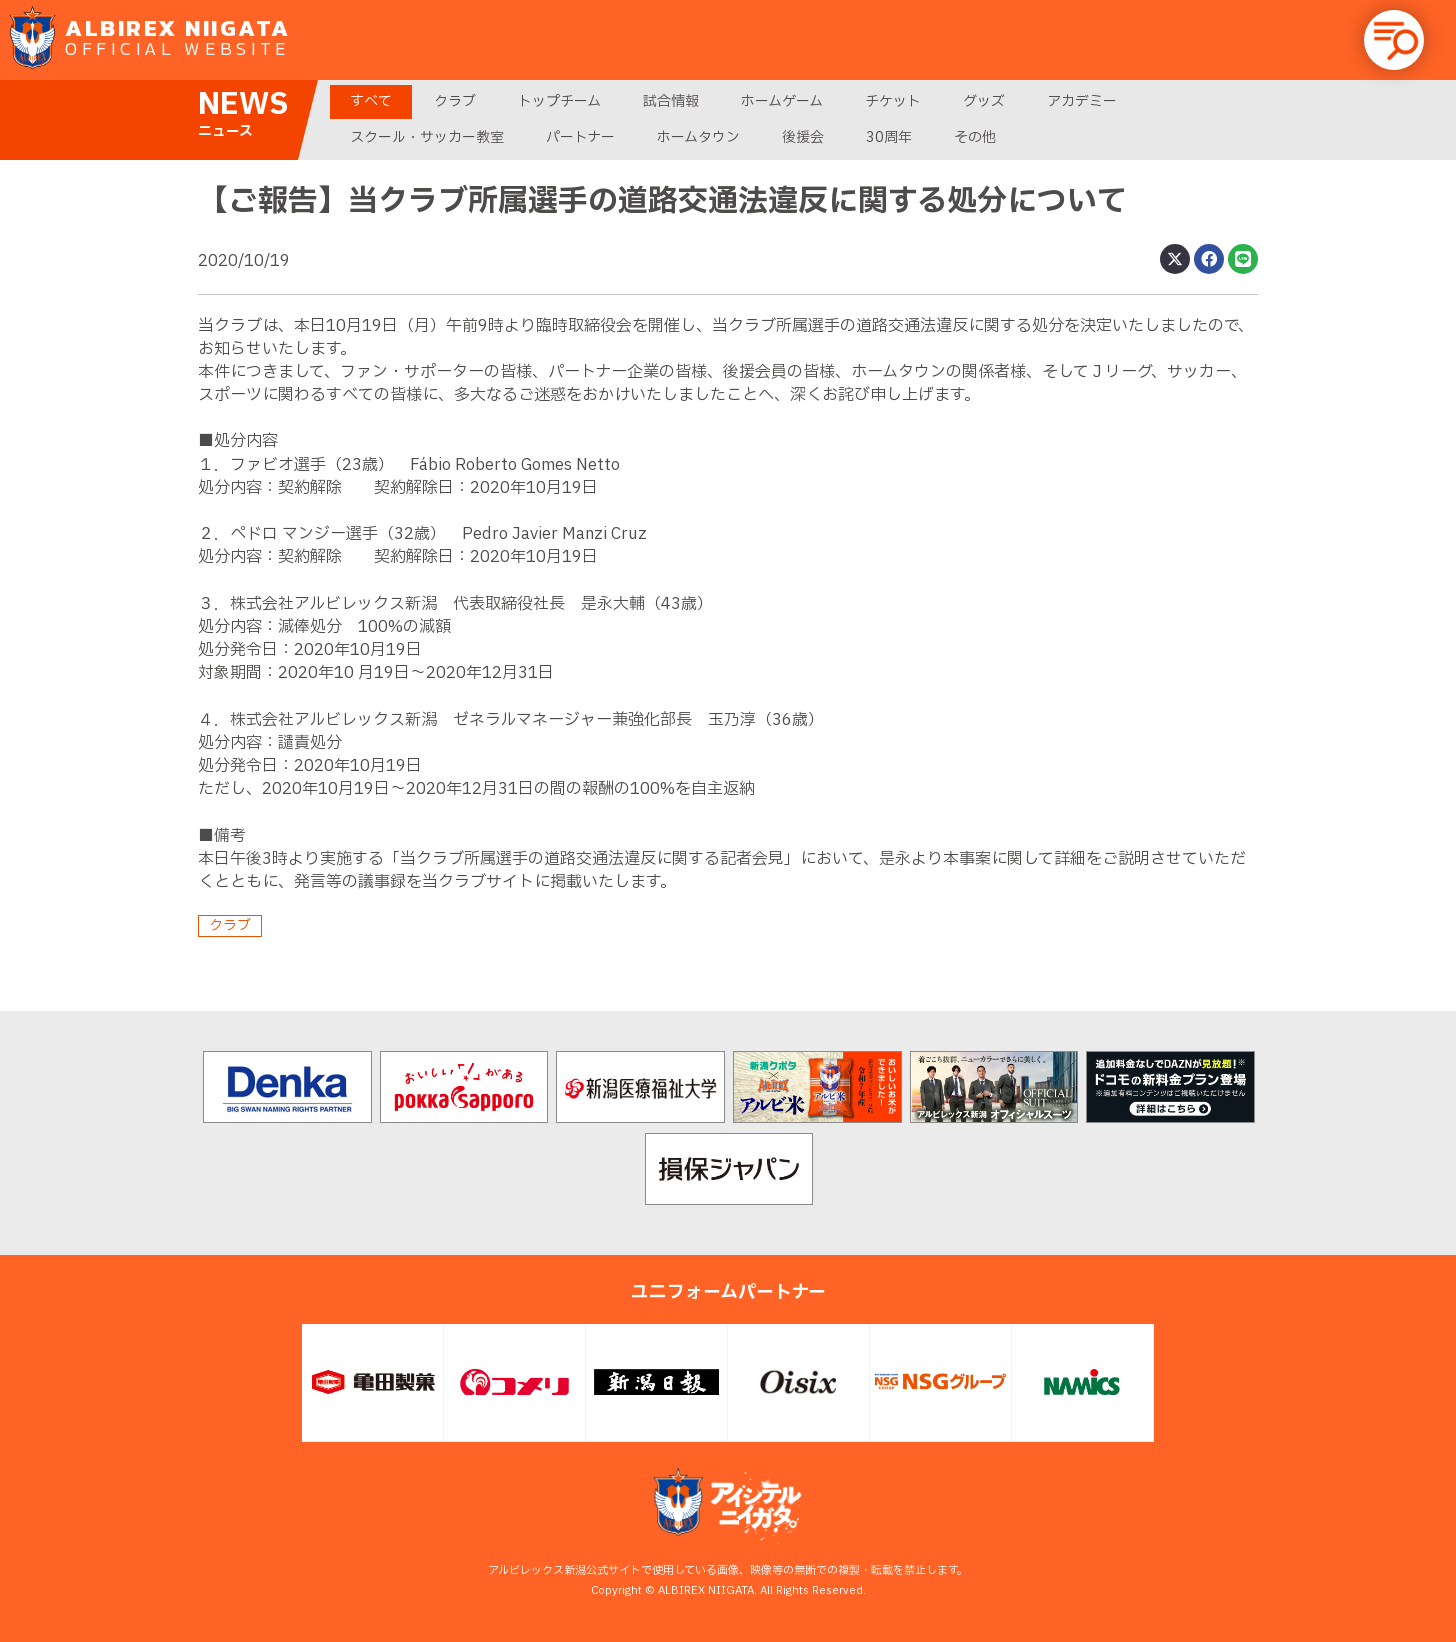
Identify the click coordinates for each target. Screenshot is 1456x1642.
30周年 (889, 137)
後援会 (803, 137)
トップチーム (559, 101)
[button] (1394, 40)
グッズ (984, 101)
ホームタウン (698, 137)
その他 (975, 137)
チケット (893, 101)
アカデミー (1082, 101)
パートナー (580, 137)
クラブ (455, 101)
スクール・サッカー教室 (427, 137)
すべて (371, 101)
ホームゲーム (782, 101)
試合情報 (671, 101)
